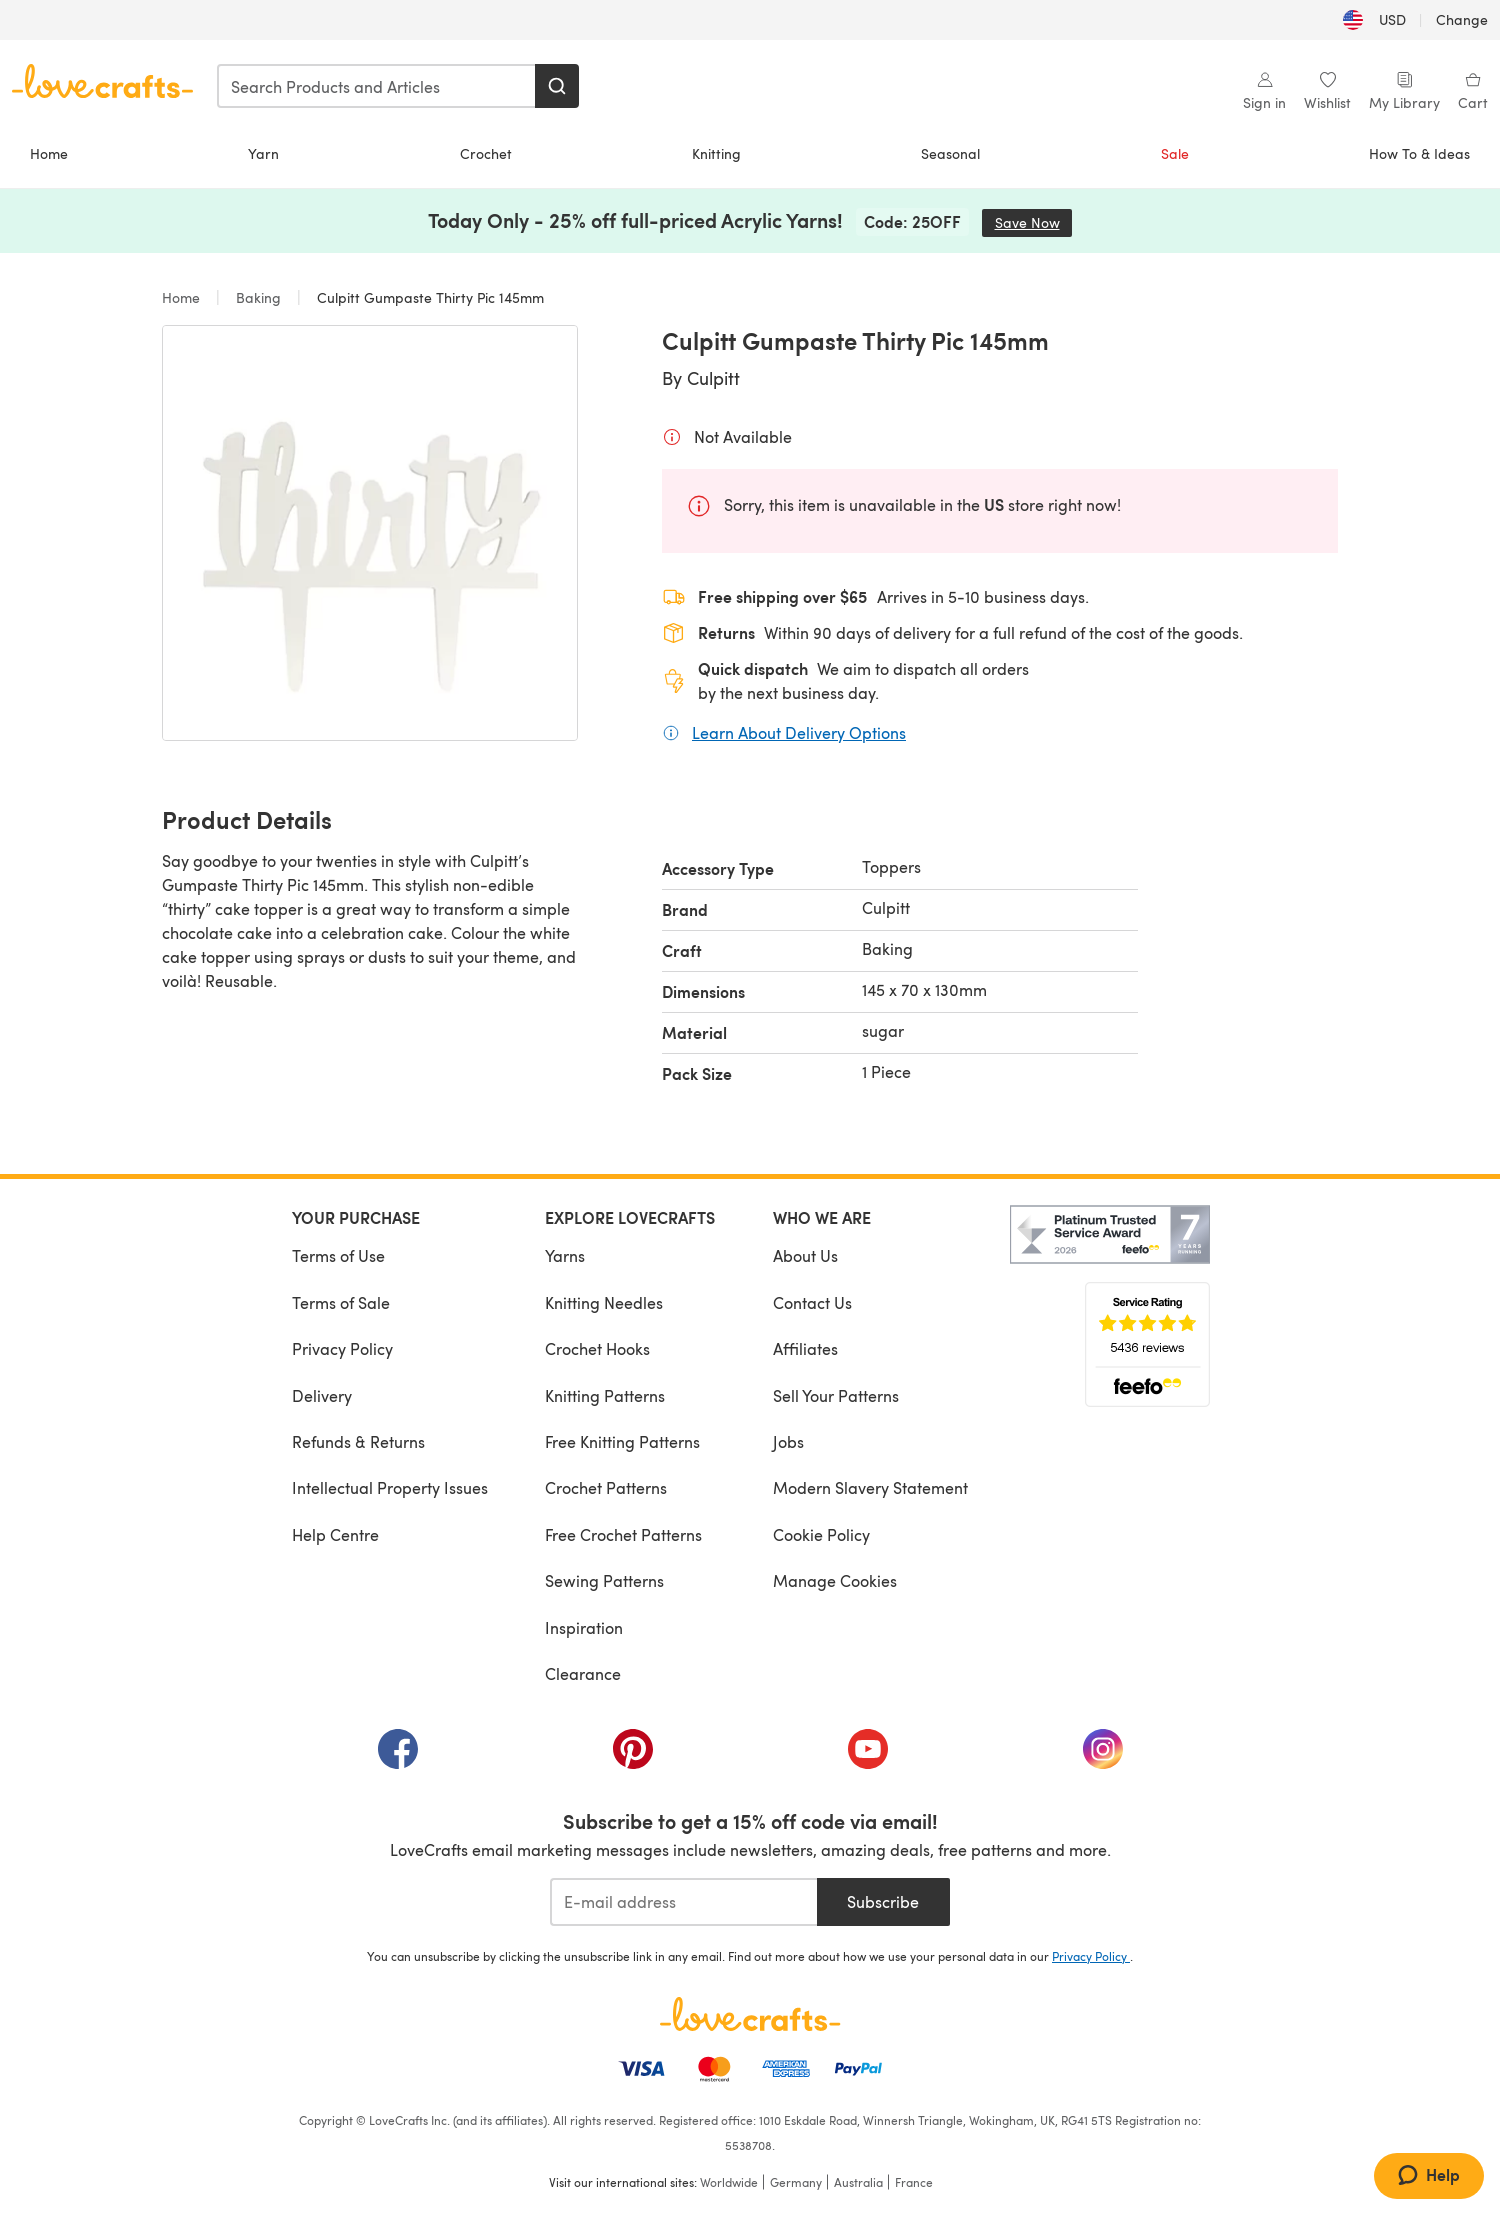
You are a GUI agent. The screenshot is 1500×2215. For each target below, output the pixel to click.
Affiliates (805, 1348)
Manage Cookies (835, 1580)
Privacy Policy (342, 1348)
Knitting (716, 153)
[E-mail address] (683, 1902)
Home (49, 153)
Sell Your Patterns (836, 1395)
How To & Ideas (1419, 153)
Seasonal (950, 153)
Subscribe (883, 1901)
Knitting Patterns (605, 1395)
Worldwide (729, 2182)
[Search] (557, 86)
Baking (258, 297)
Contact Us (812, 1302)
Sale (1175, 153)
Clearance (583, 1673)
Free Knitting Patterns (622, 1441)
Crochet (486, 153)
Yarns (565, 1255)
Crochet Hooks (597, 1348)
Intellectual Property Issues (390, 1487)
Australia (858, 2182)
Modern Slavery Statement (870, 1487)
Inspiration (584, 1627)
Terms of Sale (341, 1302)
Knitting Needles (604, 1302)
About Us (805, 1255)
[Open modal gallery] (370, 533)
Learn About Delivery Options (799, 732)
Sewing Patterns (604, 1580)
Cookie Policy (821, 1534)
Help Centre (335, 1534)
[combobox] (377, 86)
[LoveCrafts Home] (750, 2014)
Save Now (1034, 222)
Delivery (322, 1395)
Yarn (263, 153)
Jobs (788, 1441)
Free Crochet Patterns (623, 1534)
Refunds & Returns (358, 1441)
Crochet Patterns (606, 1487)
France (914, 2182)
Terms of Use (338, 1255)
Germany (796, 2182)
